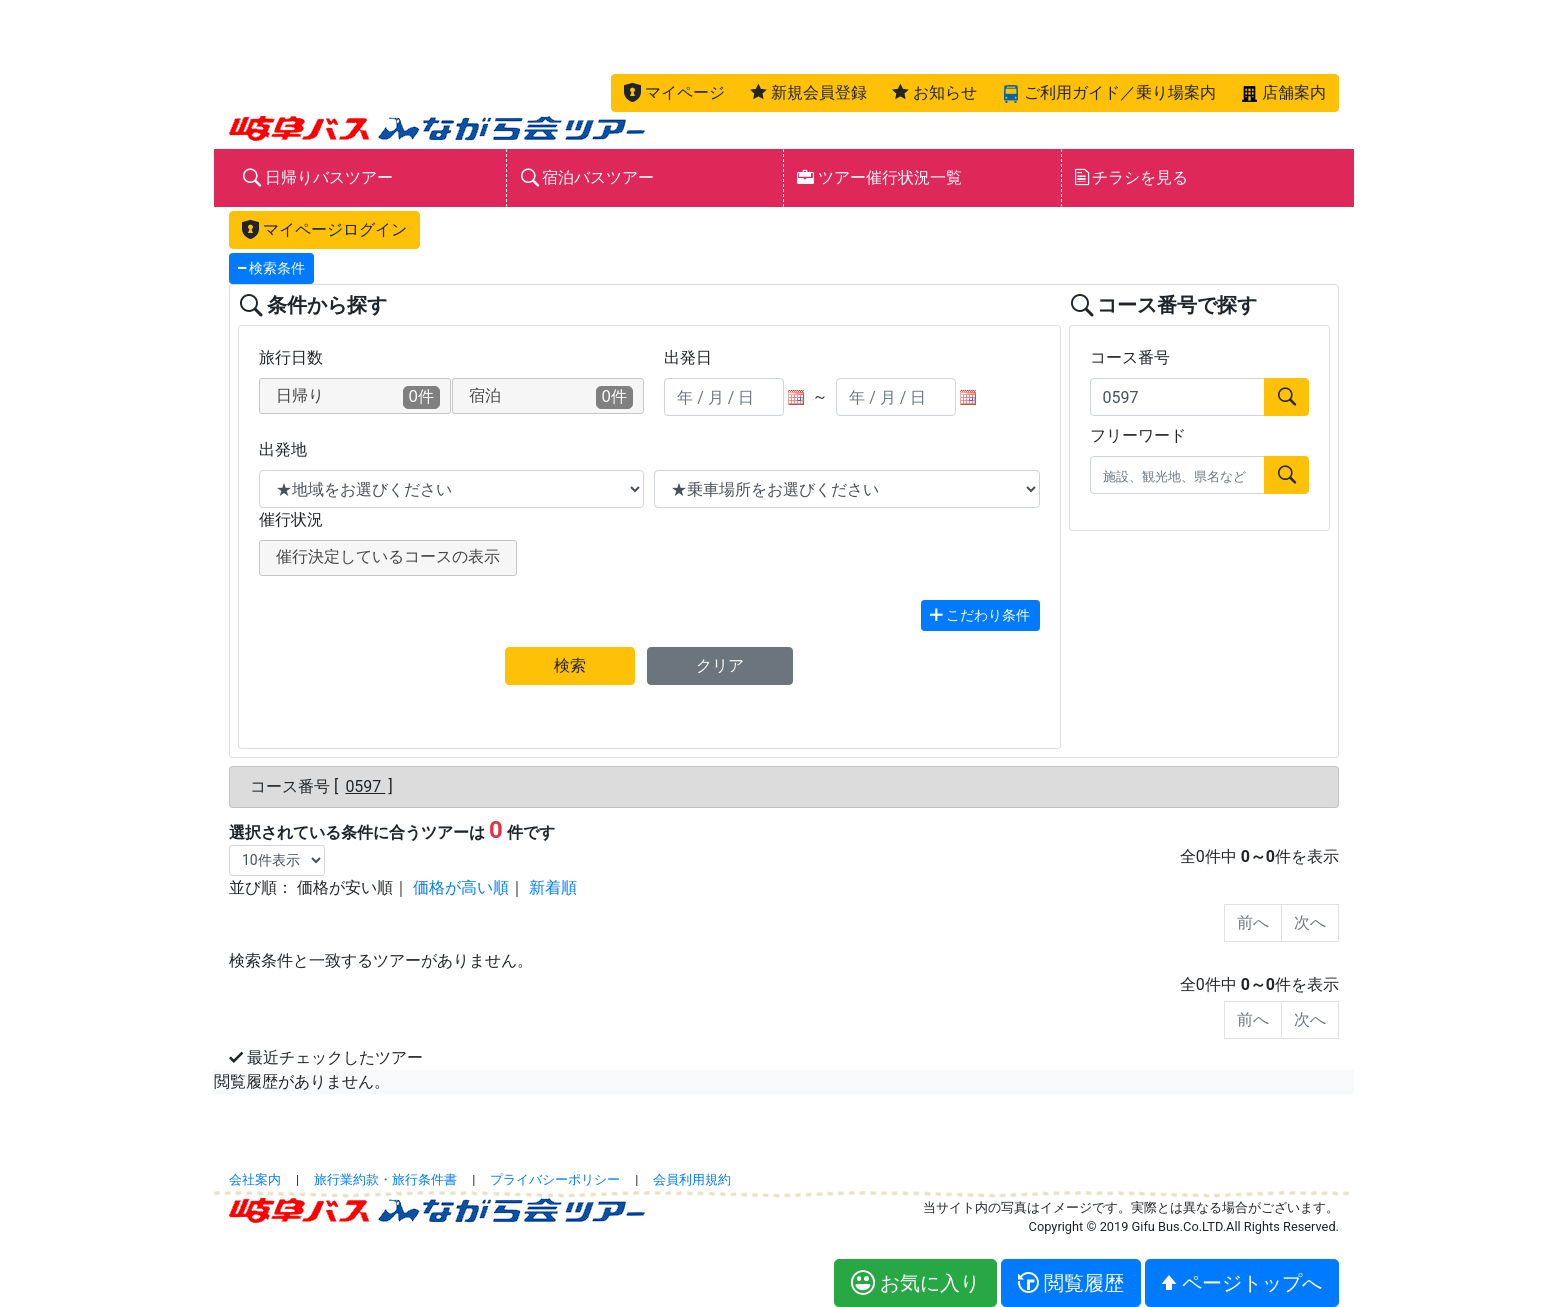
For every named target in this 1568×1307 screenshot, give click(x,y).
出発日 (688, 357)
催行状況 (291, 519)
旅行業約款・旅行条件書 (385, 1179)
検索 (570, 665)
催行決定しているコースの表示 (388, 556)
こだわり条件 (980, 615)
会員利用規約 (692, 1179)
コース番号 (1130, 357)
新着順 (553, 887)
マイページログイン (324, 229)
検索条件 (271, 268)
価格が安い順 (345, 887)
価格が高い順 (461, 887)
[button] (674, 93)
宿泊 (551, 397)
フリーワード (1138, 435)
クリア (720, 665)
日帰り (358, 397)
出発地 (283, 449)
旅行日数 (291, 357)
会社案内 (255, 1179)
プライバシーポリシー (555, 1179)
